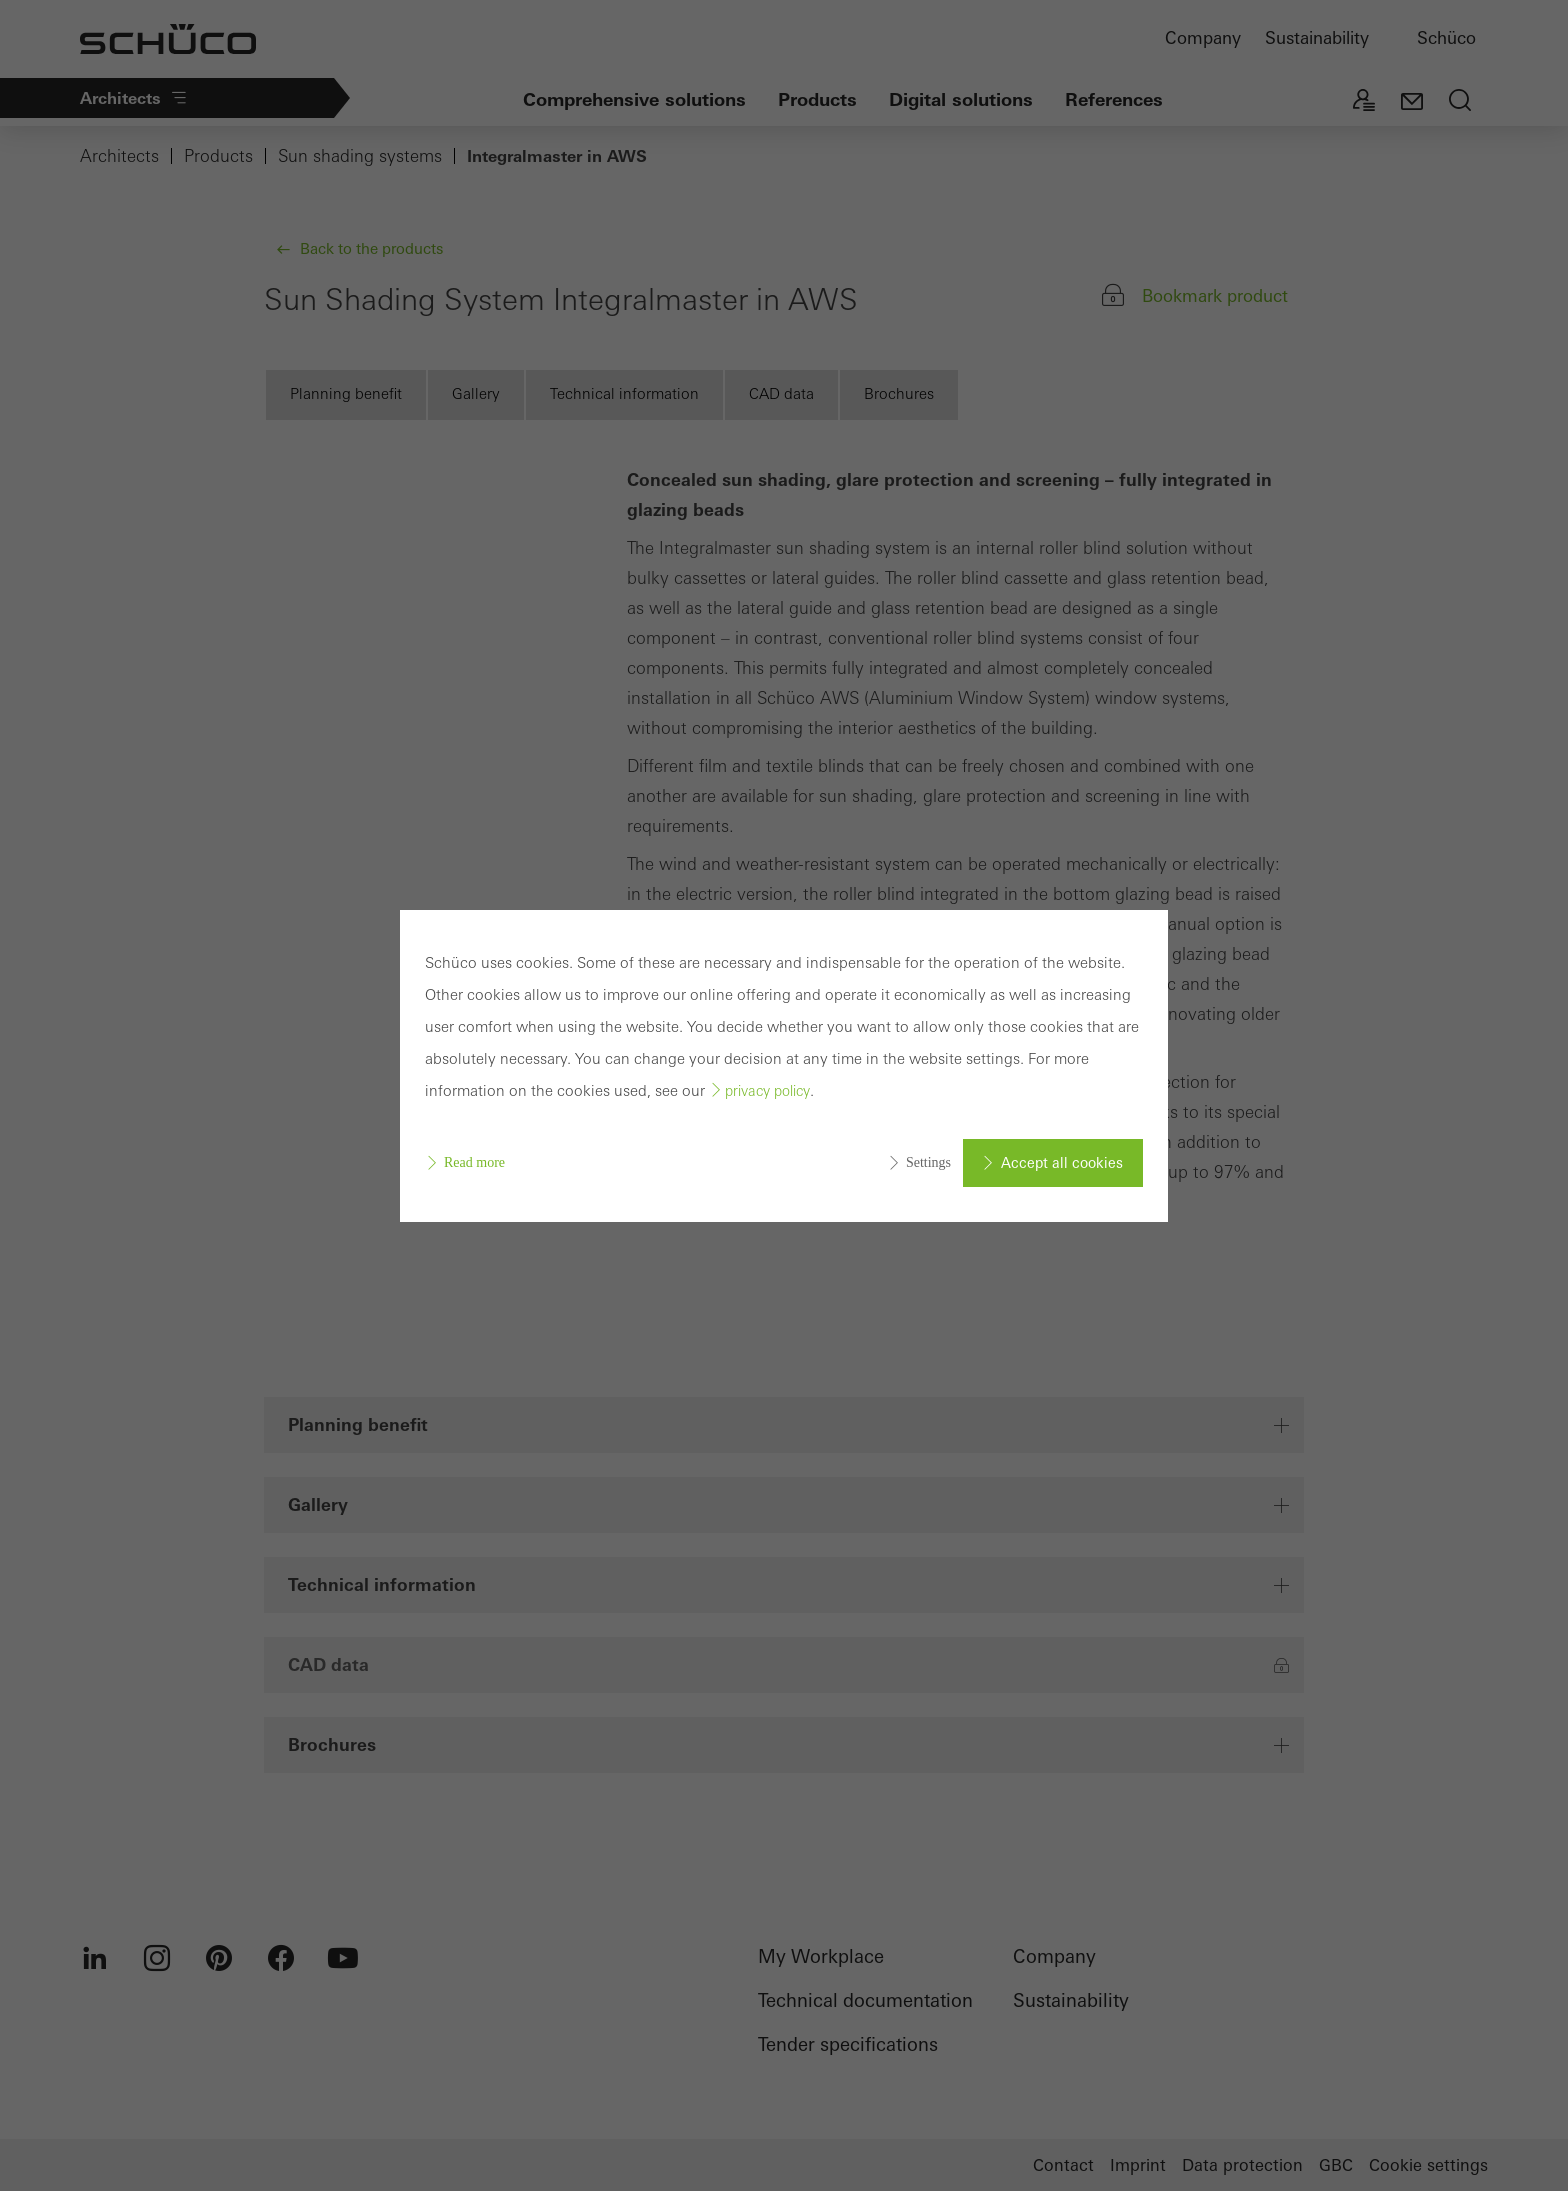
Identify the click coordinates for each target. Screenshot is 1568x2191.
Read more (474, 1162)
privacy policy (767, 1091)
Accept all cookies (1062, 1163)
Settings (928, 1162)
